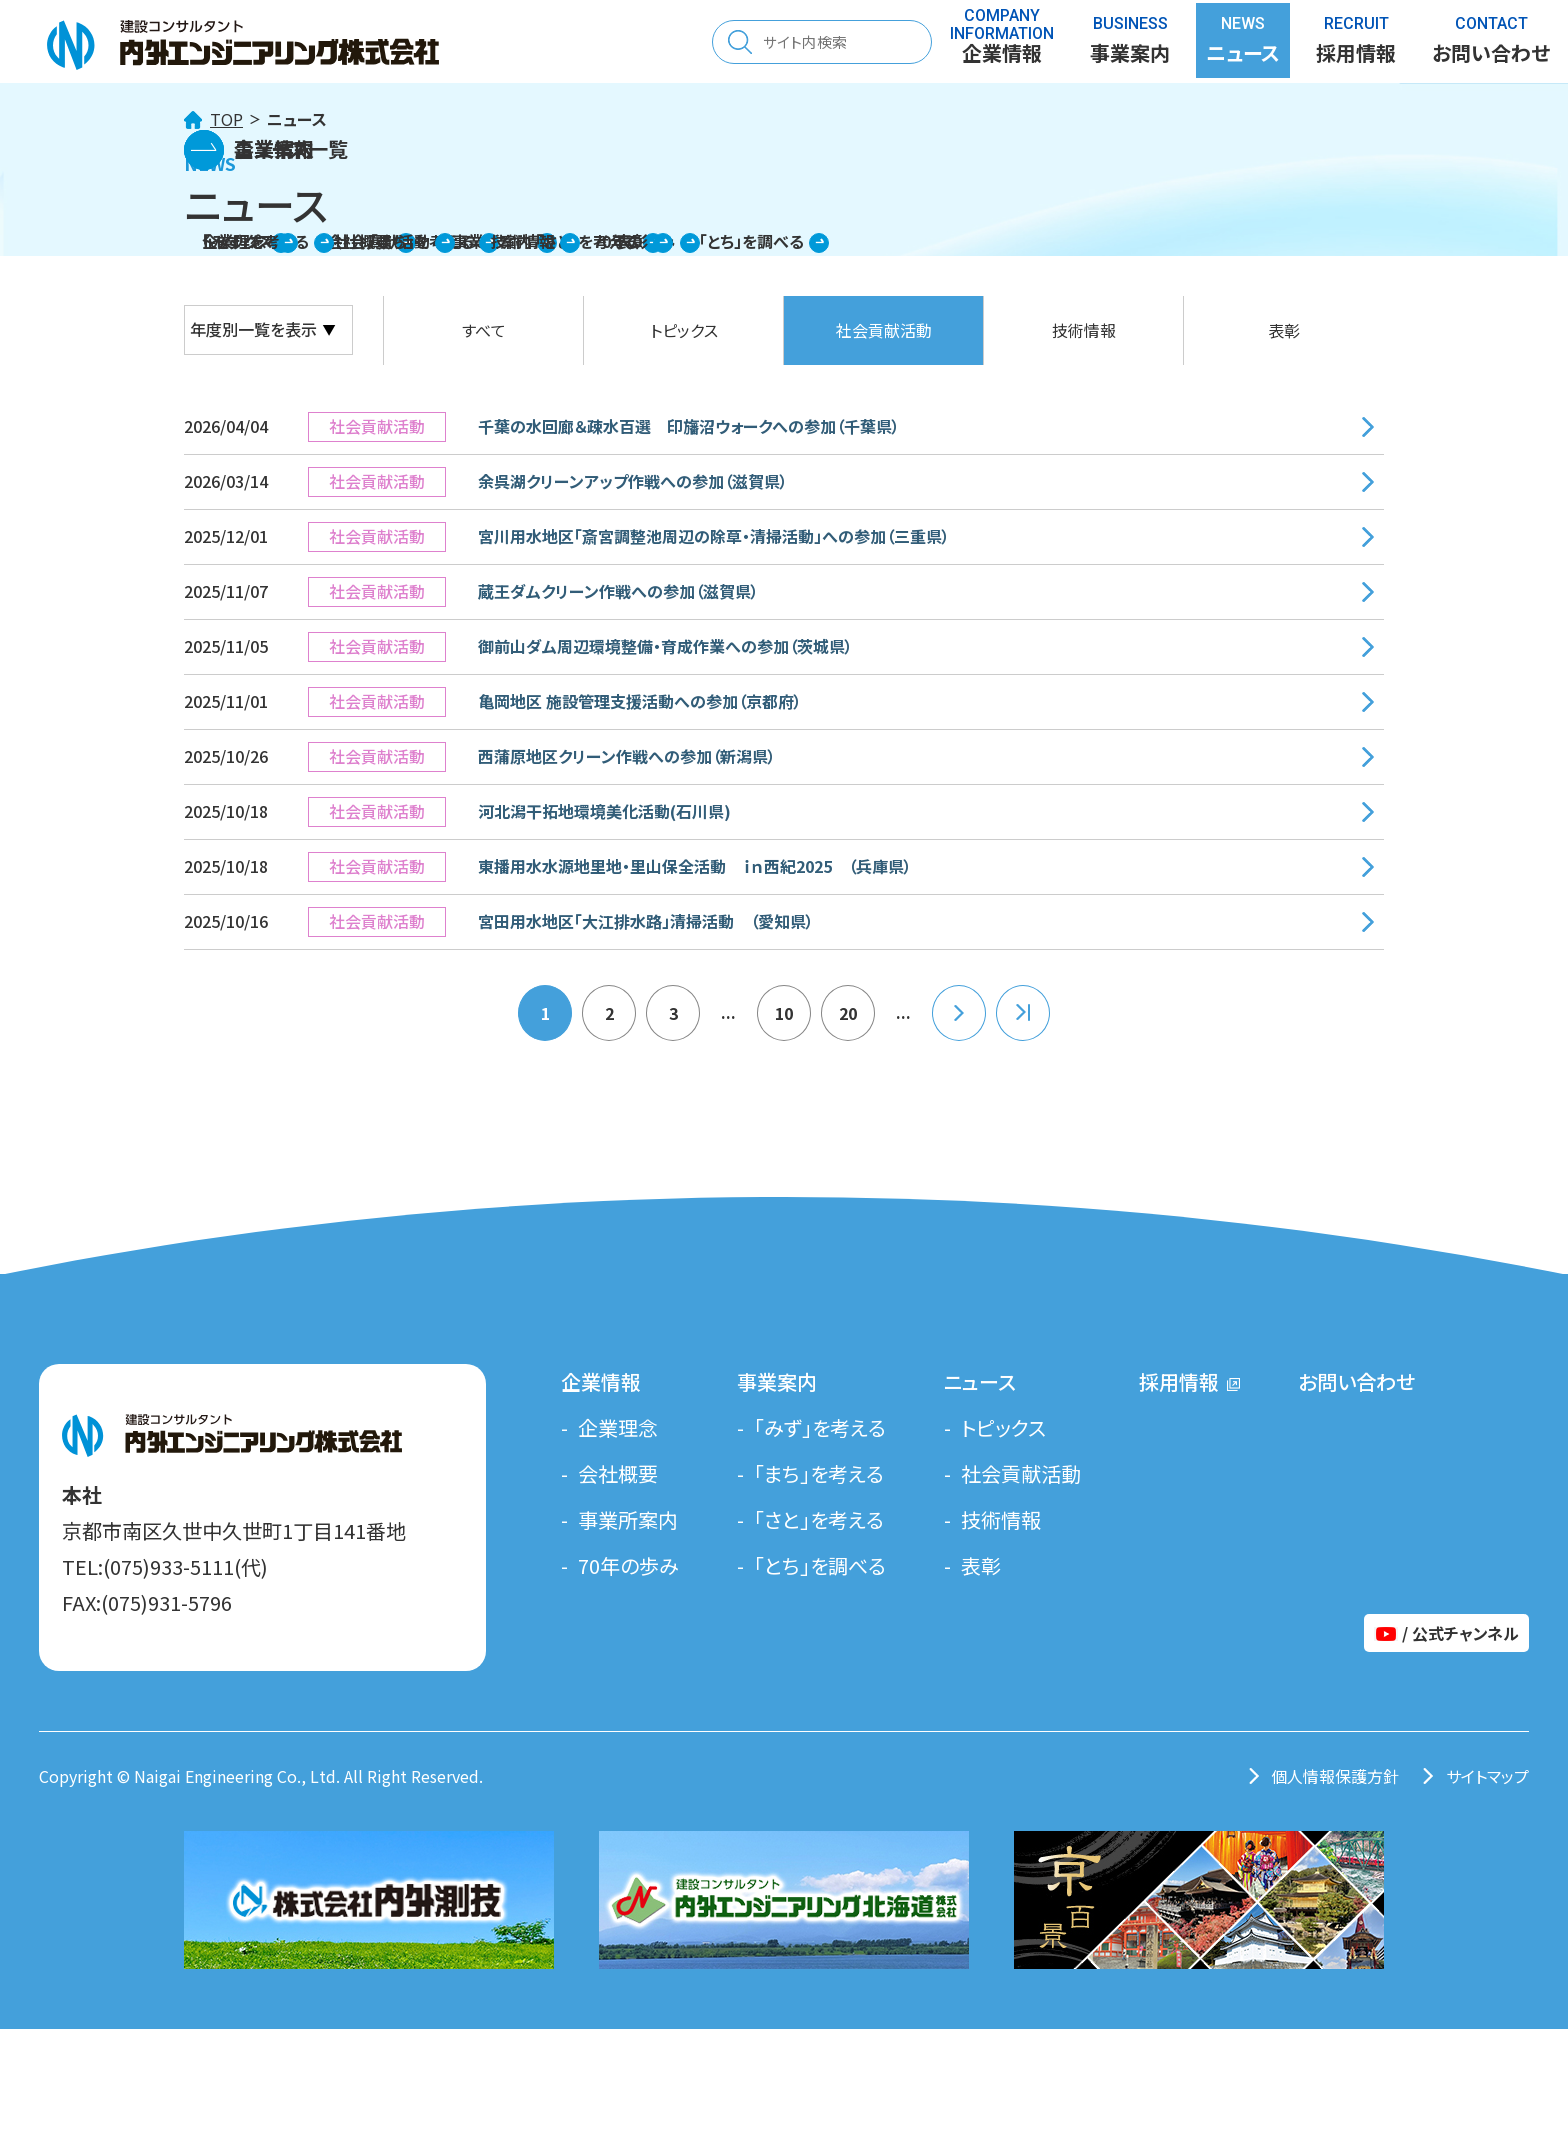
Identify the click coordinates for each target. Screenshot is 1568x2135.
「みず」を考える (820, 1427)
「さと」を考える (819, 1519)
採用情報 (1356, 45)
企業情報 (601, 1381)
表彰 (1284, 330)
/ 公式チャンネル (1446, 1633)
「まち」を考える (819, 1473)
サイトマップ (1487, 1776)
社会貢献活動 (884, 330)
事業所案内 (628, 1519)
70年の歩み (628, 1565)
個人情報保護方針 (1335, 1776)
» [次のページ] (959, 1013)
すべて (484, 330)
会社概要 (618, 1473)
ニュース (980, 1381)
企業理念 (618, 1427)
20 (848, 1013)
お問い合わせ (1356, 1381)
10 (784, 1013)
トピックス (684, 330)
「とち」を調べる (820, 1565)
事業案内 (777, 1381)
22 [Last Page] (1023, 1013)
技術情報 (1084, 330)
